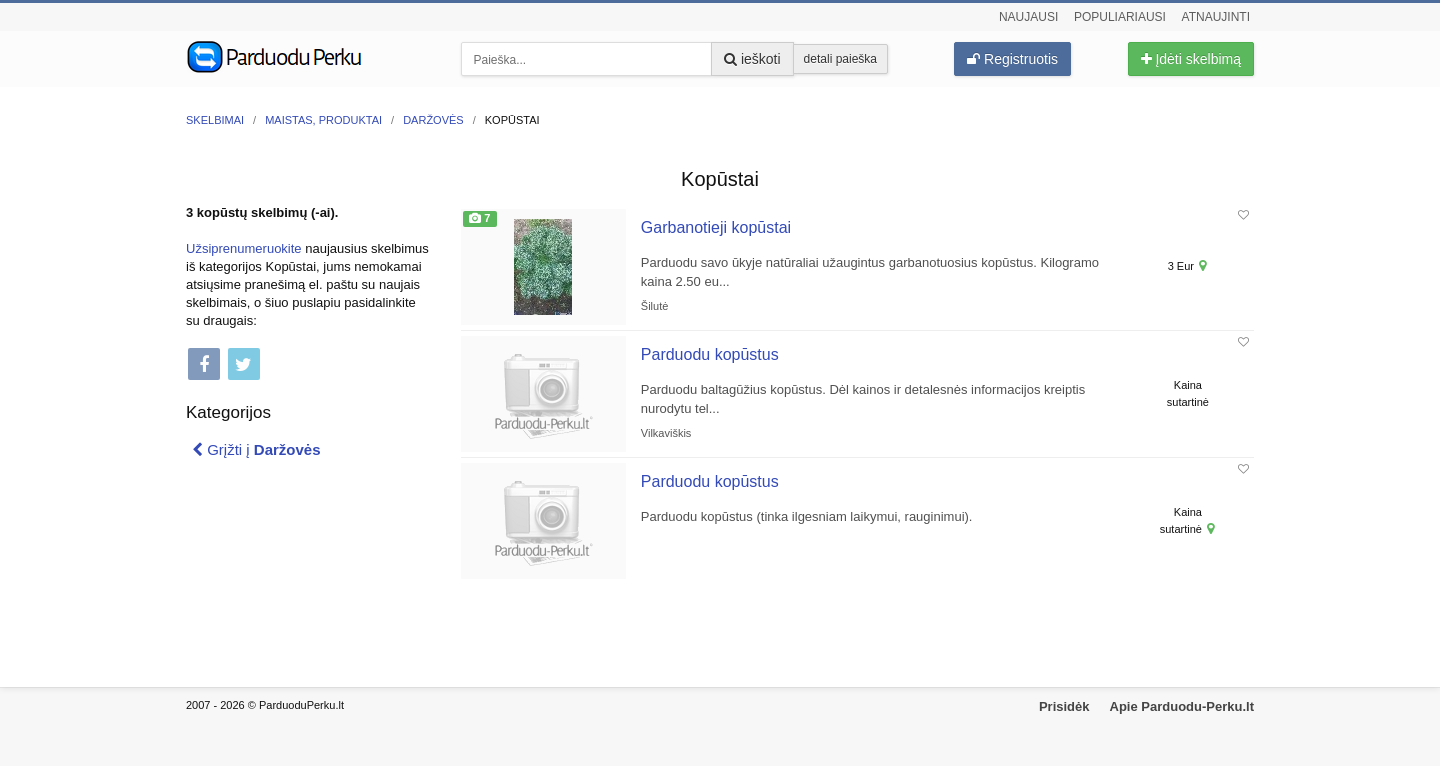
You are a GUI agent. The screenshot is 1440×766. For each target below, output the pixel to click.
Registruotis (1012, 59)
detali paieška (840, 59)
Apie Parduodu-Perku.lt (1182, 706)
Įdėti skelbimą (1191, 59)
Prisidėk (1064, 706)
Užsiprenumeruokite (244, 248)
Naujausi (1028, 17)
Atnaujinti (1216, 17)
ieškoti (752, 59)
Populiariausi (1120, 17)
